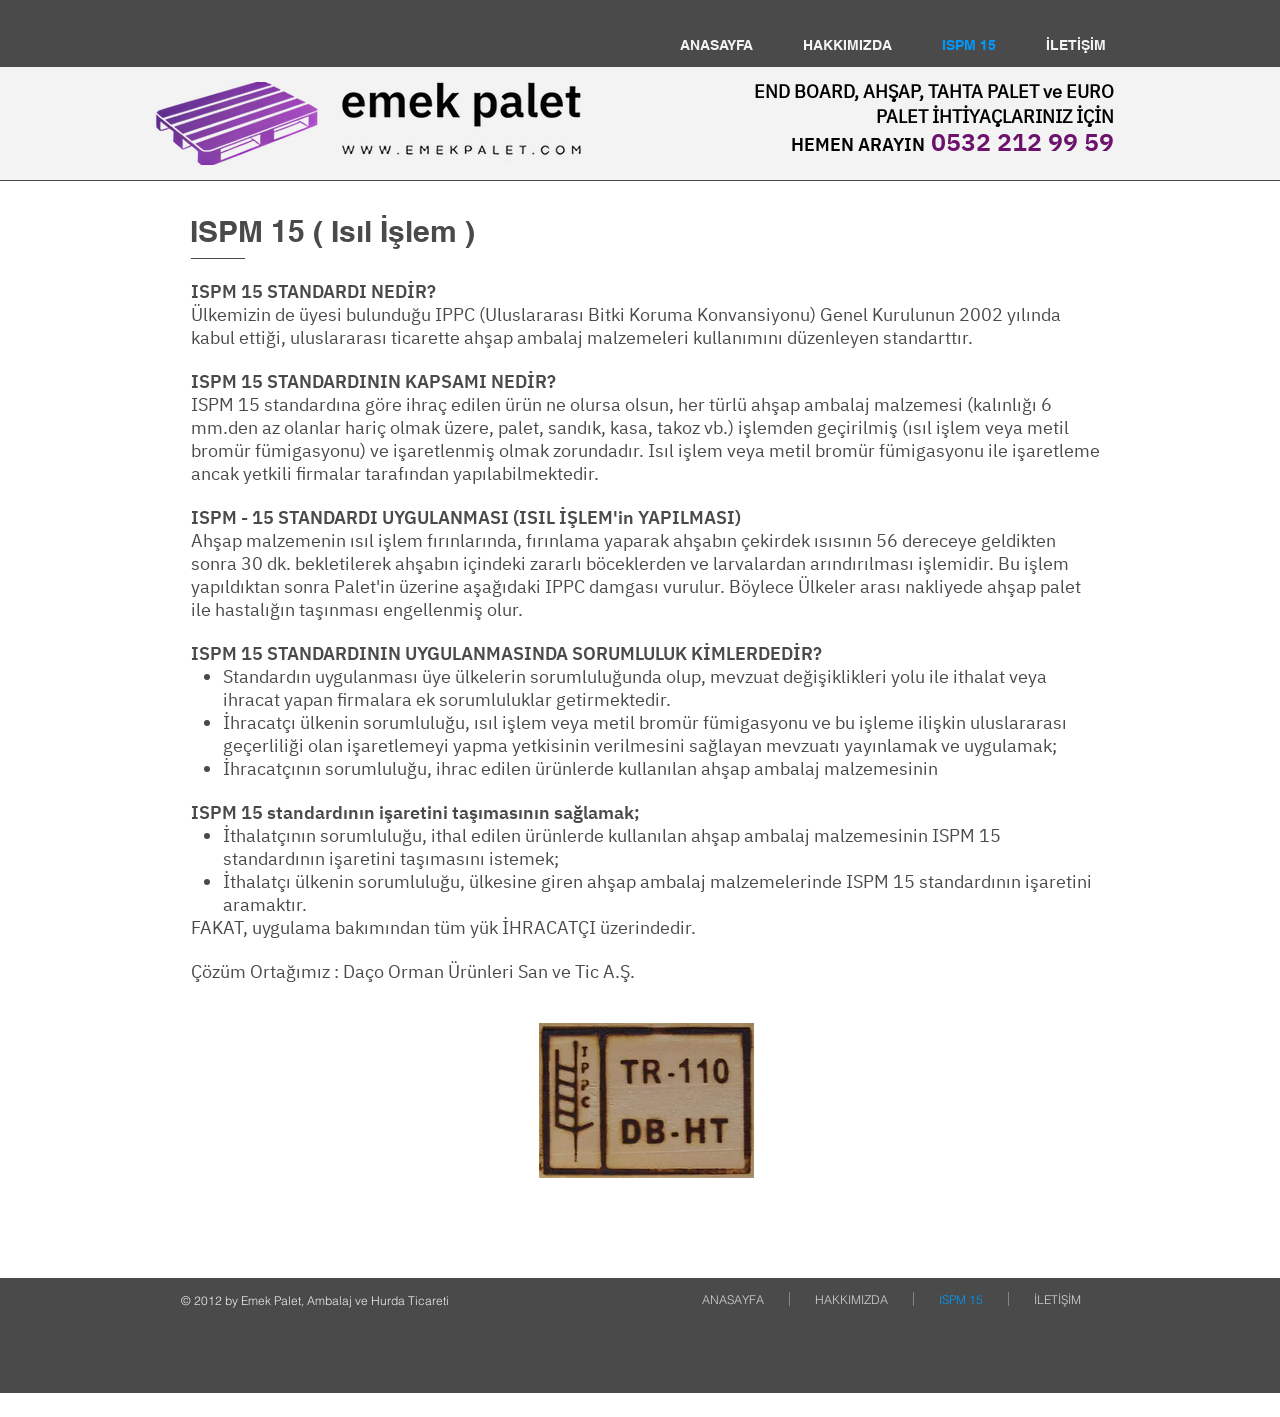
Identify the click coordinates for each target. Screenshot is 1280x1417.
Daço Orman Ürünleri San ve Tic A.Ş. (489, 971)
